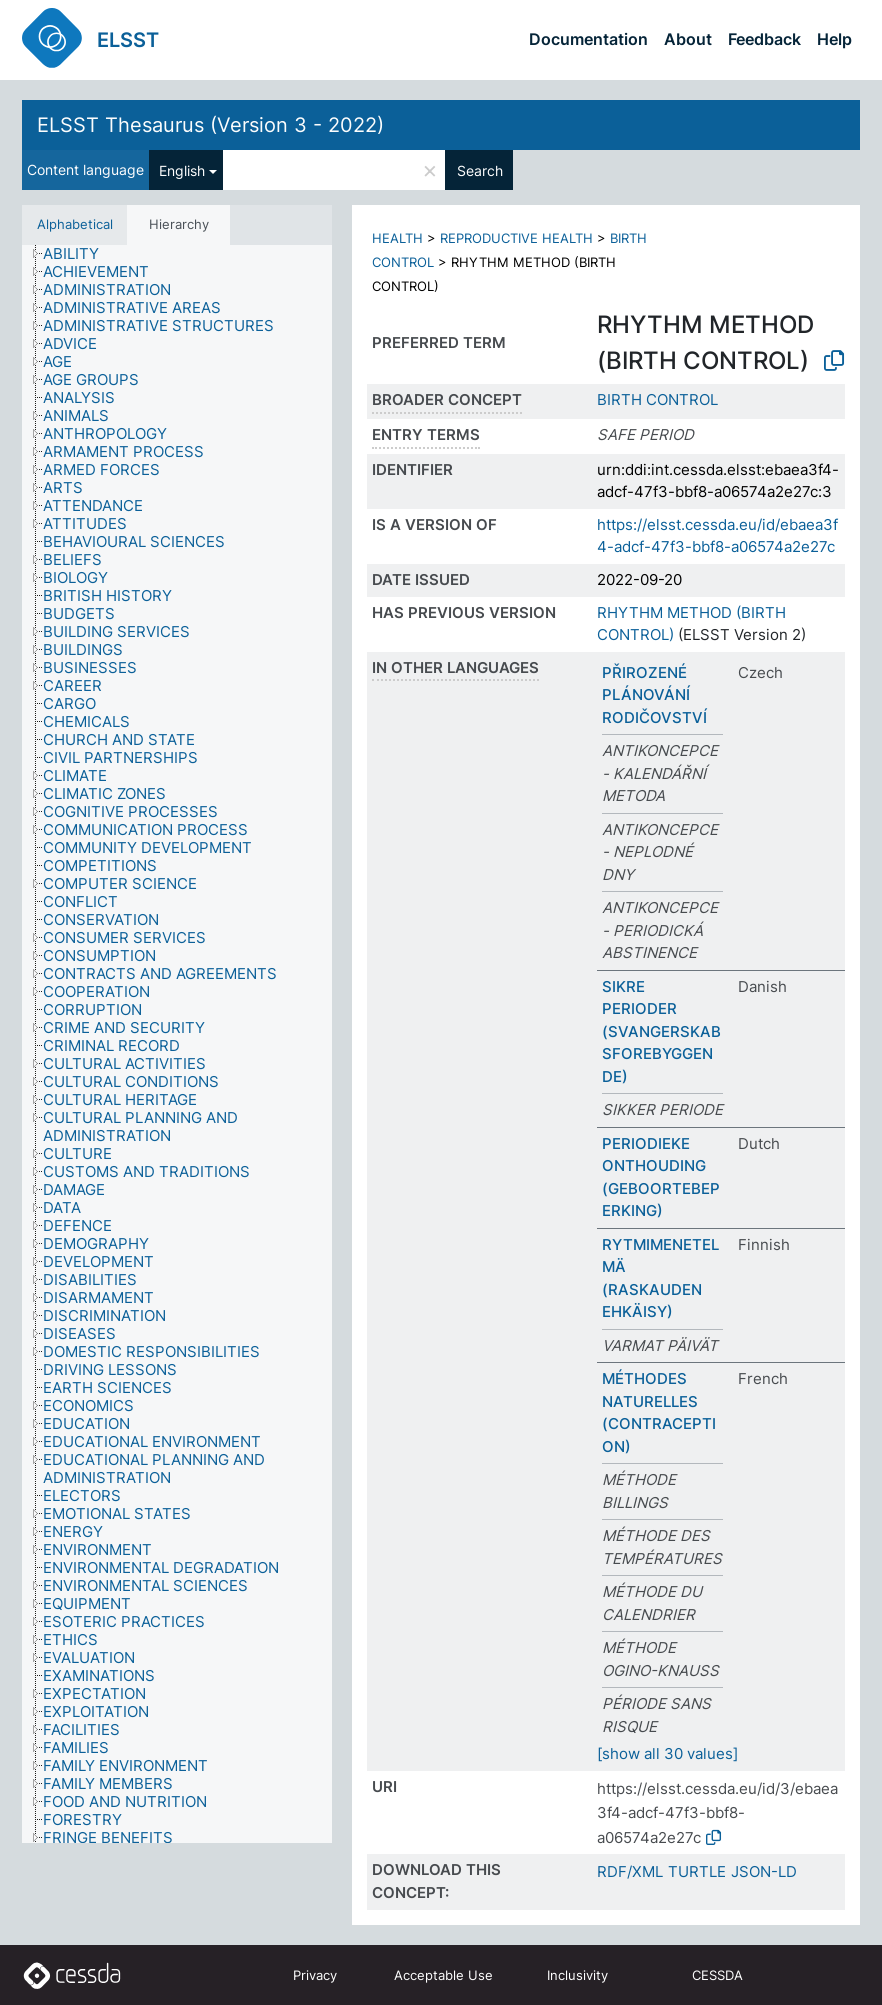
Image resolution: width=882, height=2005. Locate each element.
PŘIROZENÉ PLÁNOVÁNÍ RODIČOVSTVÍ (654, 695)
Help (834, 39)
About (688, 39)
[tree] (177, 1044)
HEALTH (397, 238)
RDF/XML (630, 1871)
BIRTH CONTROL (657, 399)
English (182, 170)
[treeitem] (79, 254)
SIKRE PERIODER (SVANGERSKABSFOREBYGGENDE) (661, 1031)
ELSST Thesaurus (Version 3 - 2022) (210, 125)
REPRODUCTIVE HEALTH (516, 238)
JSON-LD (764, 1871)
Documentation (588, 39)
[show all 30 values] (667, 1753)
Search (480, 170)
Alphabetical (75, 224)
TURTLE (697, 1871)
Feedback (764, 39)
